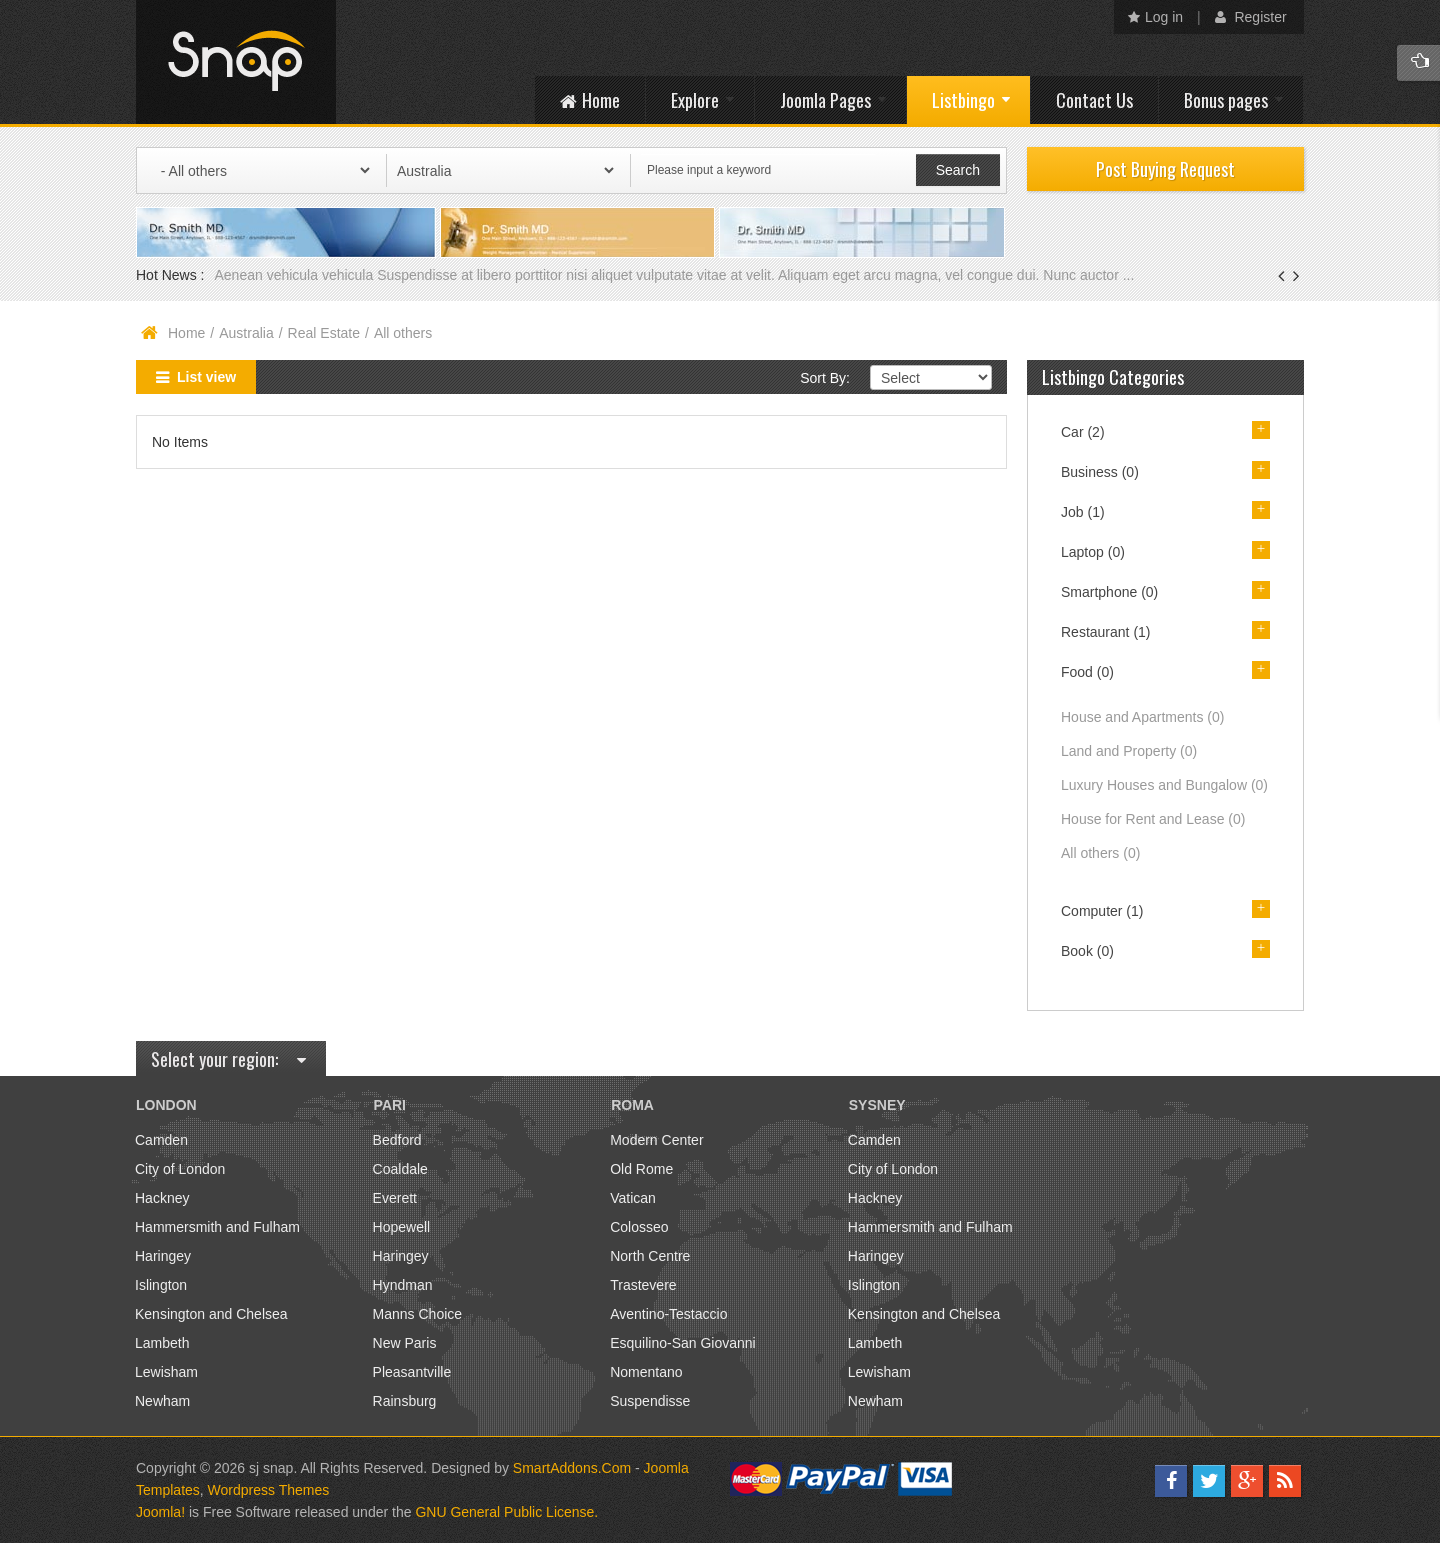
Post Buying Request (1165, 169)
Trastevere (643, 1285)
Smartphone (1109, 592)
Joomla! (160, 1512)
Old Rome (641, 1169)
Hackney (162, 1198)
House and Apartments (1142, 717)
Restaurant (1106, 632)
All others (1100, 853)
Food (1087, 672)
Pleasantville (412, 1372)
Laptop (1093, 552)
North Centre (650, 1256)
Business (1100, 472)
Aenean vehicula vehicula (295, 275)
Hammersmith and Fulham (217, 1227)
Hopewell (402, 1227)
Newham (162, 1401)
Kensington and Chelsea (211, 1314)
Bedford (397, 1140)
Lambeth (162, 1343)
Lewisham (166, 1372)
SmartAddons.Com (572, 1468)
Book (1087, 951)
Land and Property (1129, 751)
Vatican (633, 1198)
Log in (1155, 17)
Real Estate (324, 333)
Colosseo (639, 1227)
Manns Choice (418, 1314)
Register (1251, 17)
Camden (161, 1140)
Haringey (163, 1256)
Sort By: (825, 378)
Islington (161, 1285)
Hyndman (403, 1285)
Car (1083, 432)
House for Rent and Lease (1153, 819)
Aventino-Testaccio (668, 1314)
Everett (395, 1198)
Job (1083, 512)
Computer (1102, 911)
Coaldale (400, 1169)
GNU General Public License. (506, 1512)
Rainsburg (405, 1401)
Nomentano (646, 1372)
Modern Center (656, 1140)
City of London (180, 1169)
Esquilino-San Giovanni (683, 1343)
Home (186, 333)
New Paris (405, 1343)
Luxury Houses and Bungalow (1164, 785)
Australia (246, 333)
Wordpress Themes (269, 1490)
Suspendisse (650, 1401)
